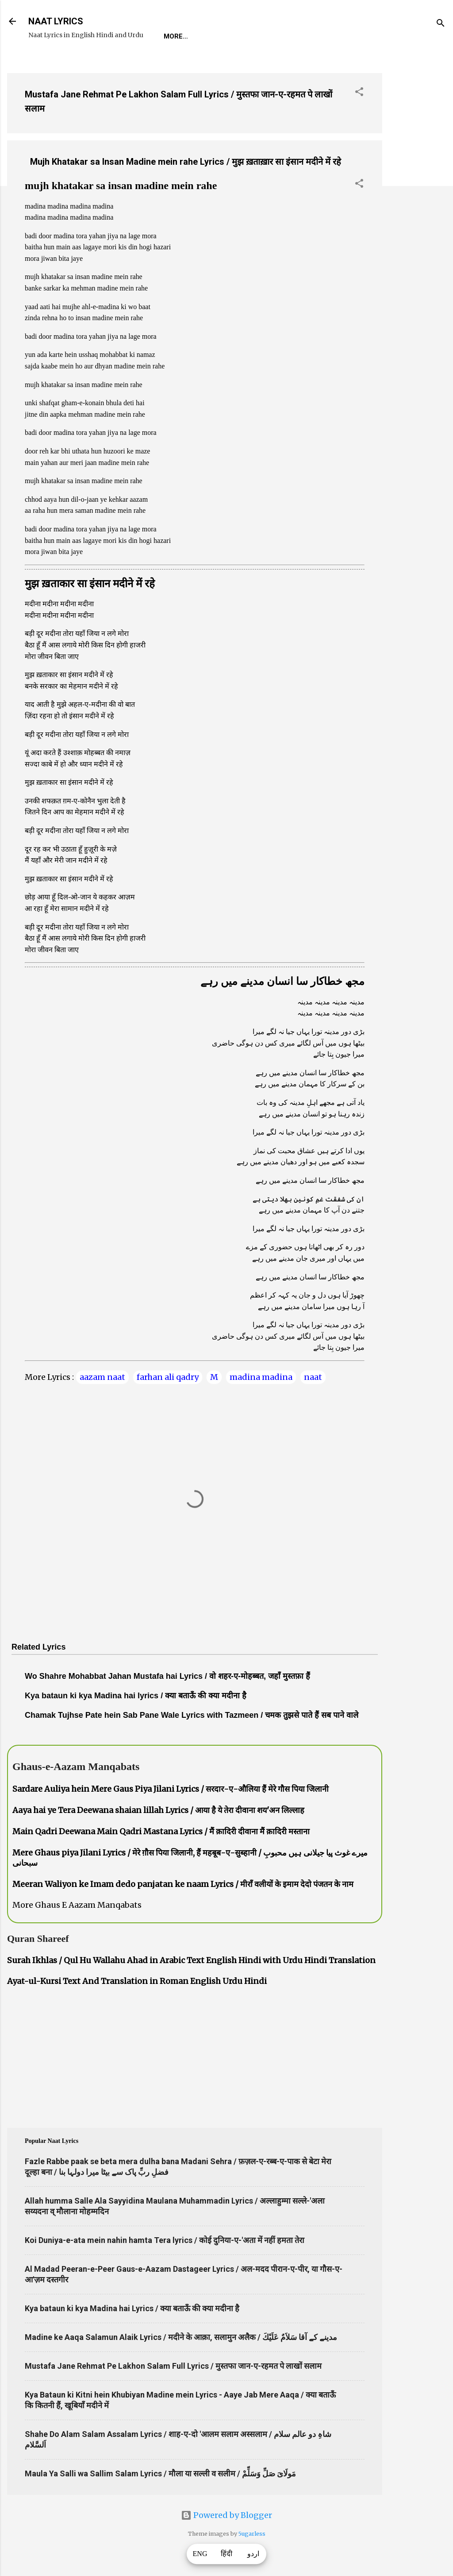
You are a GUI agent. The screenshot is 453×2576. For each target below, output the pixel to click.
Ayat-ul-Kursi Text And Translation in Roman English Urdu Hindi (137, 1981)
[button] (359, 93)
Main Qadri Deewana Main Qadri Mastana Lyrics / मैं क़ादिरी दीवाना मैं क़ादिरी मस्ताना (161, 1831)
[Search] (440, 24)
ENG (200, 2554)
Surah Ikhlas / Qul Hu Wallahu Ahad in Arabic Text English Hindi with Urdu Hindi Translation (191, 1960)
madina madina (261, 1377)
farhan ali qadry (168, 1377)
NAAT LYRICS (55, 21)
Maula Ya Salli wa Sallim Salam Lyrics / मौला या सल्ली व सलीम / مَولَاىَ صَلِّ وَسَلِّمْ (160, 2473)
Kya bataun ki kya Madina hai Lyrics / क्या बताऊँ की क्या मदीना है (132, 2308)
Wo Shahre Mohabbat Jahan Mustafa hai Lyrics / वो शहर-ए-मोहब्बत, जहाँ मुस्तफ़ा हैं (167, 1676)
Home (173, 36)
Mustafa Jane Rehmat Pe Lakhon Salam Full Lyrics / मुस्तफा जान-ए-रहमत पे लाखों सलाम (173, 2366)
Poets (364, 36)
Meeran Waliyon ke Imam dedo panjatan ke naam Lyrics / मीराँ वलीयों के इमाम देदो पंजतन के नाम (182, 1884)
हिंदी (226, 2554)
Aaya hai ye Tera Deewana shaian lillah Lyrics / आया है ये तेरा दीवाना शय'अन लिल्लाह (158, 1810)
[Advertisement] (417, 199)
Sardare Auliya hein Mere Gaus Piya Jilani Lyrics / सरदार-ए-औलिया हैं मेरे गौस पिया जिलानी (170, 1789)
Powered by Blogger (226, 2515)
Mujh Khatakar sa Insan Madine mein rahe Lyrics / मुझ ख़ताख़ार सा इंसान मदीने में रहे (185, 161)
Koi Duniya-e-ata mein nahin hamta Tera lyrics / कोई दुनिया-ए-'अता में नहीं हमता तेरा (164, 2240)
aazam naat (102, 1377)
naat (313, 1377)
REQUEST (214, 36)
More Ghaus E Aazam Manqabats (77, 1905)
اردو (253, 2554)
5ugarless (251, 2533)
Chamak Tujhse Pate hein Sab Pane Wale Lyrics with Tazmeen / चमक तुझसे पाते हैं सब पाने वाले (191, 1715)
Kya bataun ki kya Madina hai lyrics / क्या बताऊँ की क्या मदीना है (135, 1695)
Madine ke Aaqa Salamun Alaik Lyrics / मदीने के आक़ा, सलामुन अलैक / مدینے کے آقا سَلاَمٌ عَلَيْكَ (181, 2337)
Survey (324, 36)
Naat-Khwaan (271, 36)
